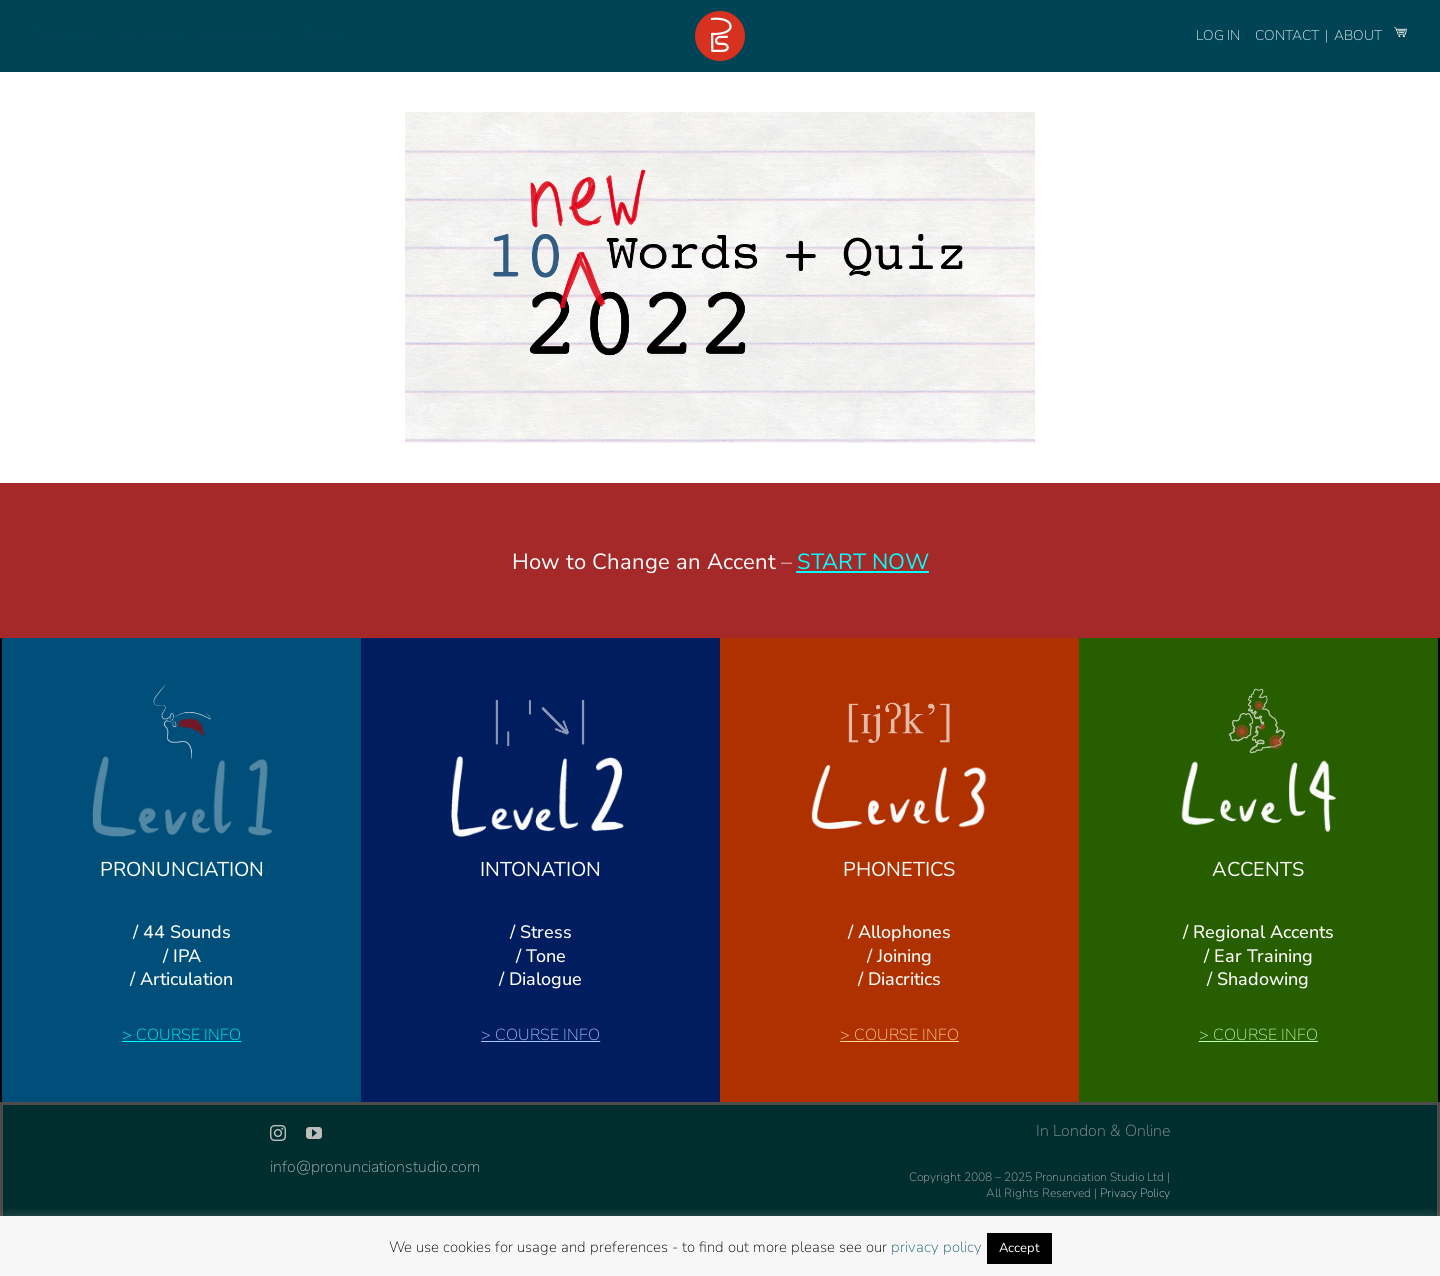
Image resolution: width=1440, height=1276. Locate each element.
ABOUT (1359, 35)
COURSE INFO (188, 1035)
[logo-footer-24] (720, 19)
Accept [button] (1019, 1248)
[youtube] (314, 1133)
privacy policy (936, 1247)
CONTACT (1288, 35)
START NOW (863, 562)
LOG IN (1218, 35)
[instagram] (278, 1133)
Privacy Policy (1135, 1193)
